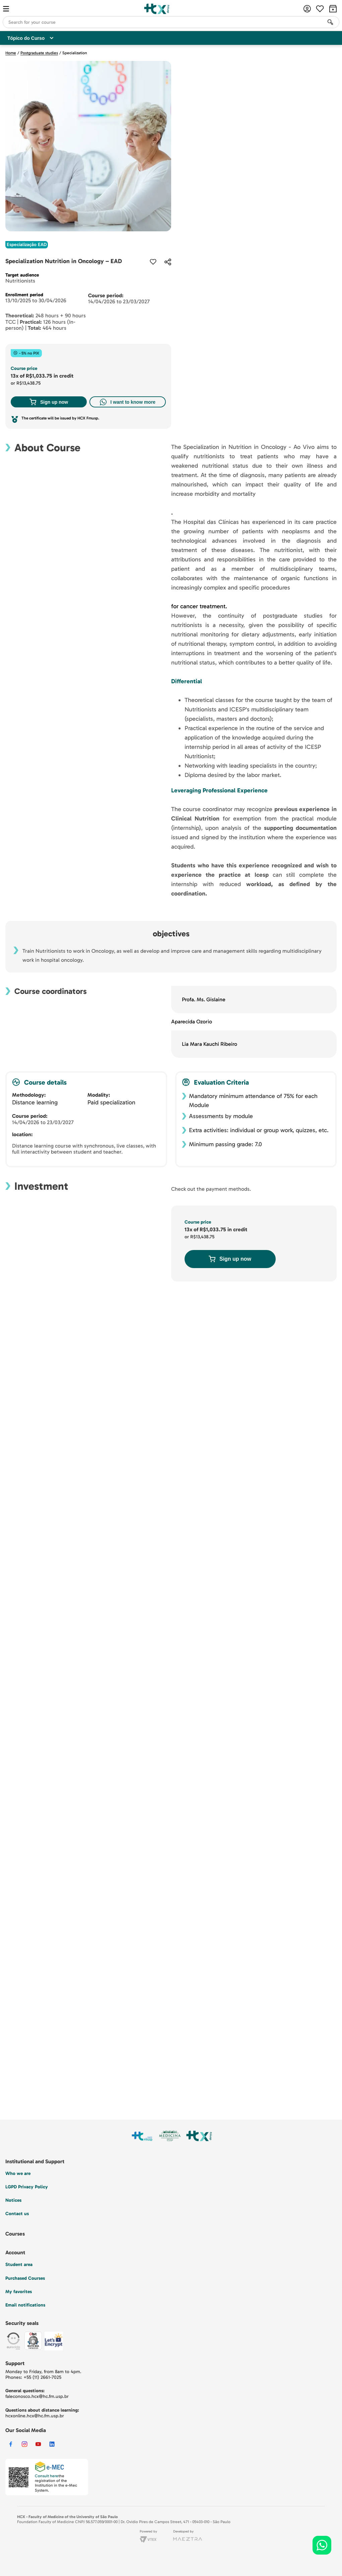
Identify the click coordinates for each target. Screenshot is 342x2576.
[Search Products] (330, 22)
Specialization (74, 53)
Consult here (46, 2476)
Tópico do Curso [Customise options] (30, 38)
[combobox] (171, 22)
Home (10, 53)
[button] (167, 262)
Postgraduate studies (39, 53)
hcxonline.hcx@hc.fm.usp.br (34, 2416)
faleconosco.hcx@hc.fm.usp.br (37, 2396)
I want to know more (128, 402)
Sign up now (48, 402)
